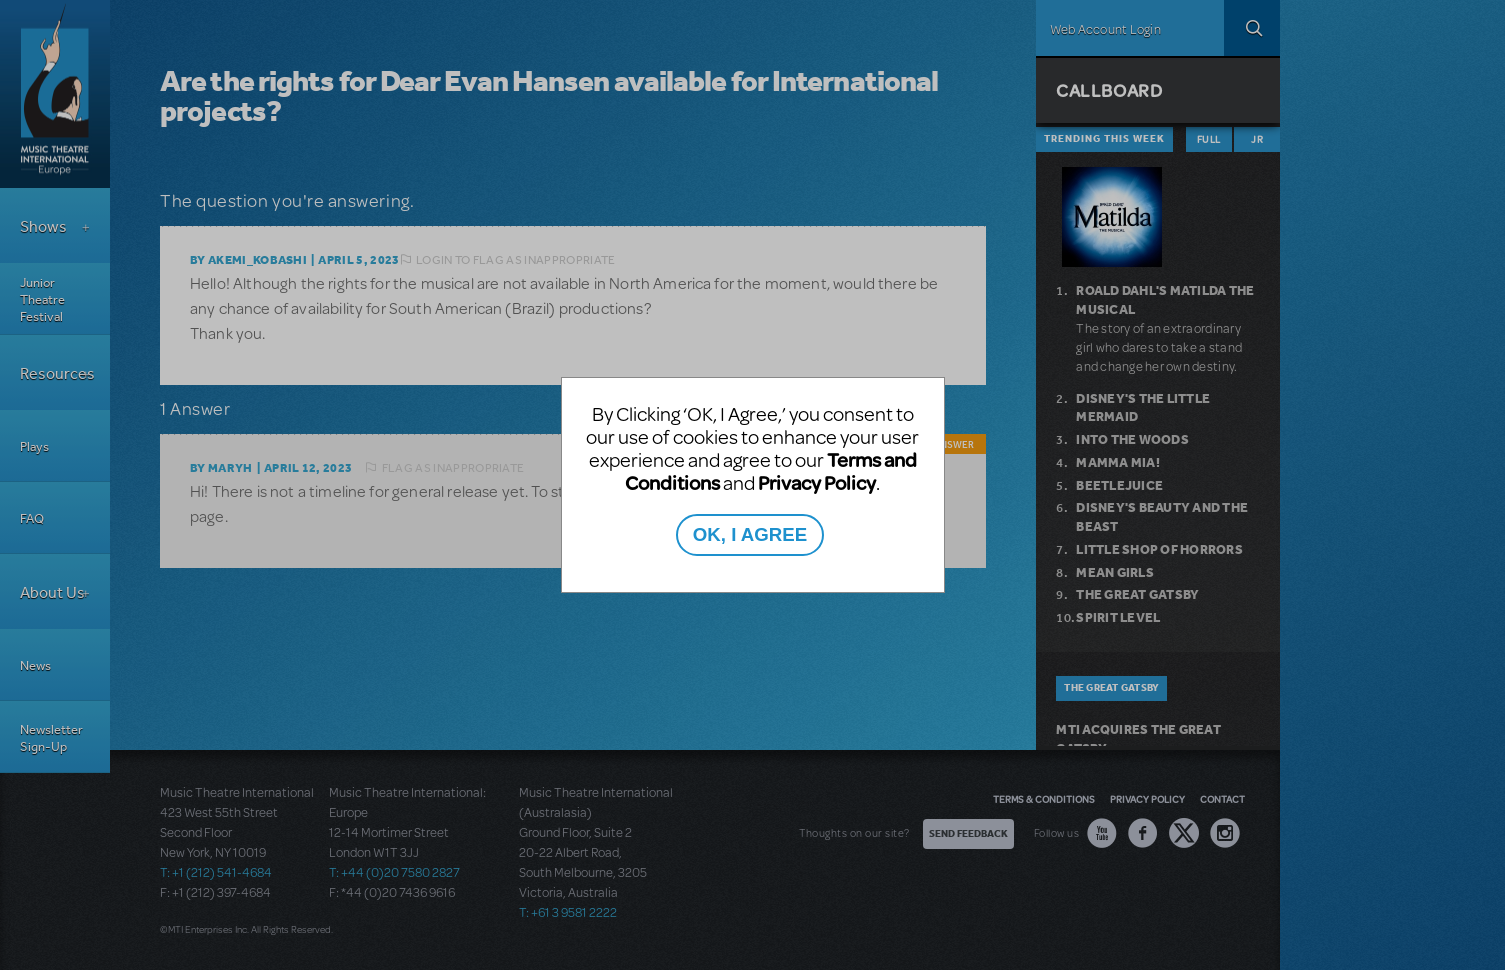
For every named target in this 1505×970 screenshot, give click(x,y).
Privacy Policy (817, 482)
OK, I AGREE (750, 534)
